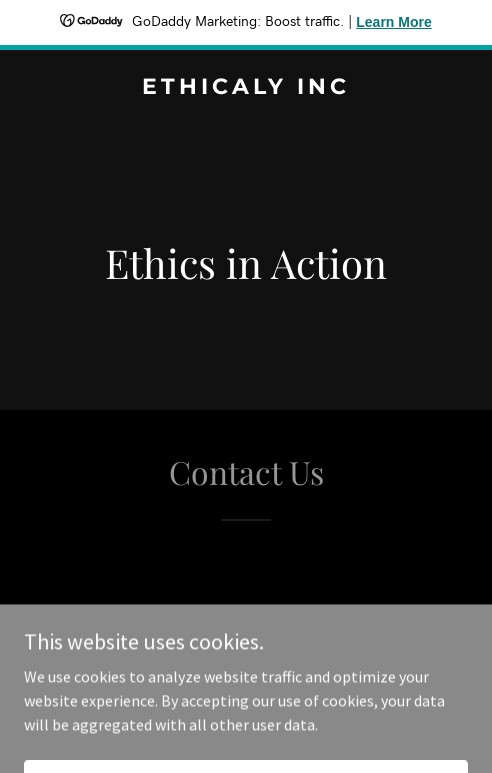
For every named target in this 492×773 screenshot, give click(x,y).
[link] (246, 88)
